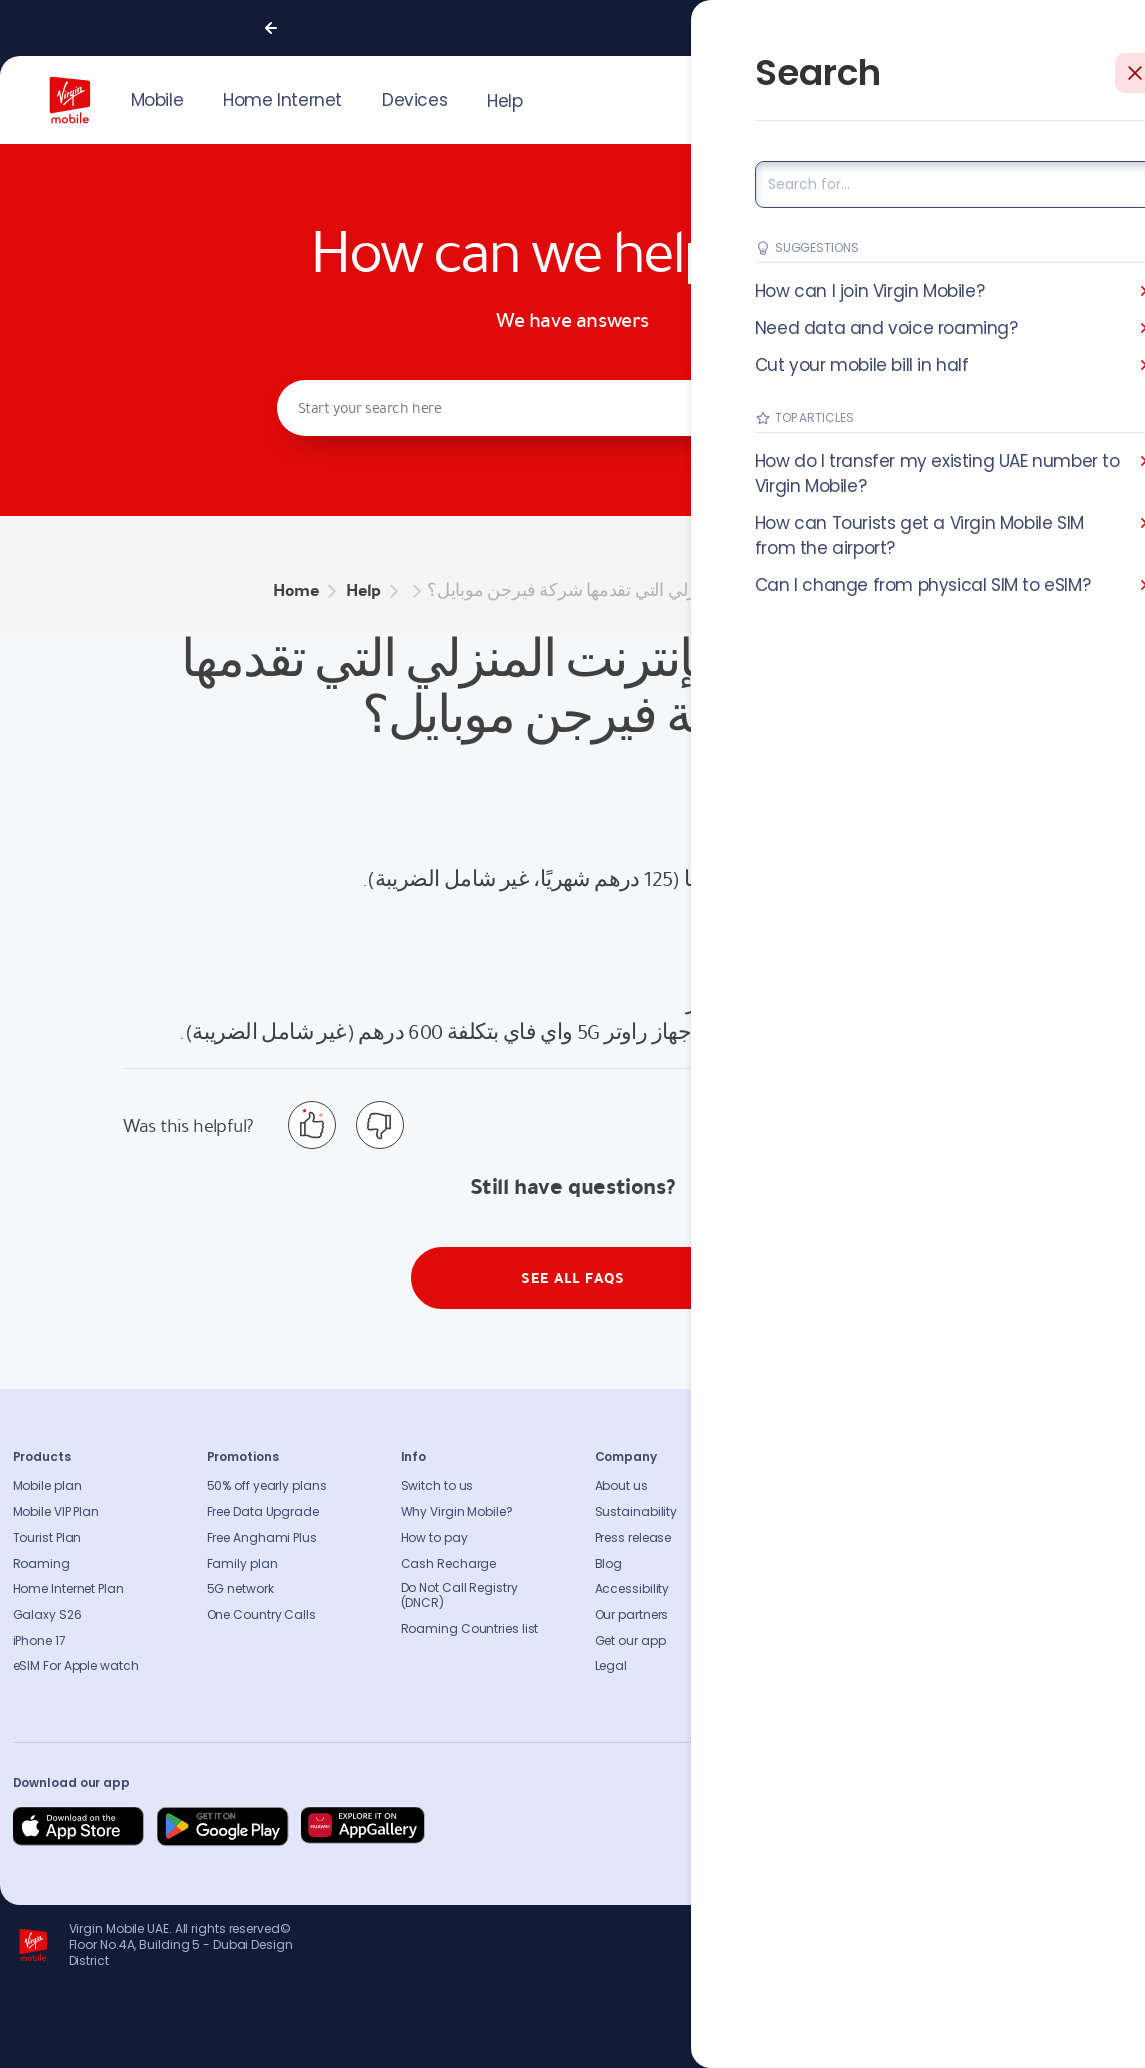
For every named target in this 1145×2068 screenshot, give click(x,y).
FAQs (804, 1486)
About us (621, 1486)
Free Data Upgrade (263, 1512)
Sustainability (636, 1512)
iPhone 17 (39, 1641)
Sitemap (814, 1589)
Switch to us (437, 1486)
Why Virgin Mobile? (457, 1512)
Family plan (242, 1564)
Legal (611, 1666)
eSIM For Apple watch (76, 1666)
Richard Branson (1090, 2041)
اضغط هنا (980, 1002)
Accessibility (632, 1589)
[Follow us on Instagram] (971, 1827)
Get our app (630, 1641)
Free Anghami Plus (262, 1538)
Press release (633, 1538)
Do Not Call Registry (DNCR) (459, 1596)
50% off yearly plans (267, 1486)
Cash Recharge (449, 1564)
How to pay (434, 1538)
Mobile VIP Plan (56, 1512)
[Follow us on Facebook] (923, 1827)
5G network (240, 1589)
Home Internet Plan (68, 1589)
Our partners (632, 1615)
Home (296, 590)
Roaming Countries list (470, 1629)
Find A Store (824, 1538)
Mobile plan (47, 1486)
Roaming (41, 1564)
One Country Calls (261, 1615)
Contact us (823, 1512)
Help (504, 101)
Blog (609, 1564)
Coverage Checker (845, 1564)
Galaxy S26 (47, 1615)
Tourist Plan (47, 1538)
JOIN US (970, 98)
